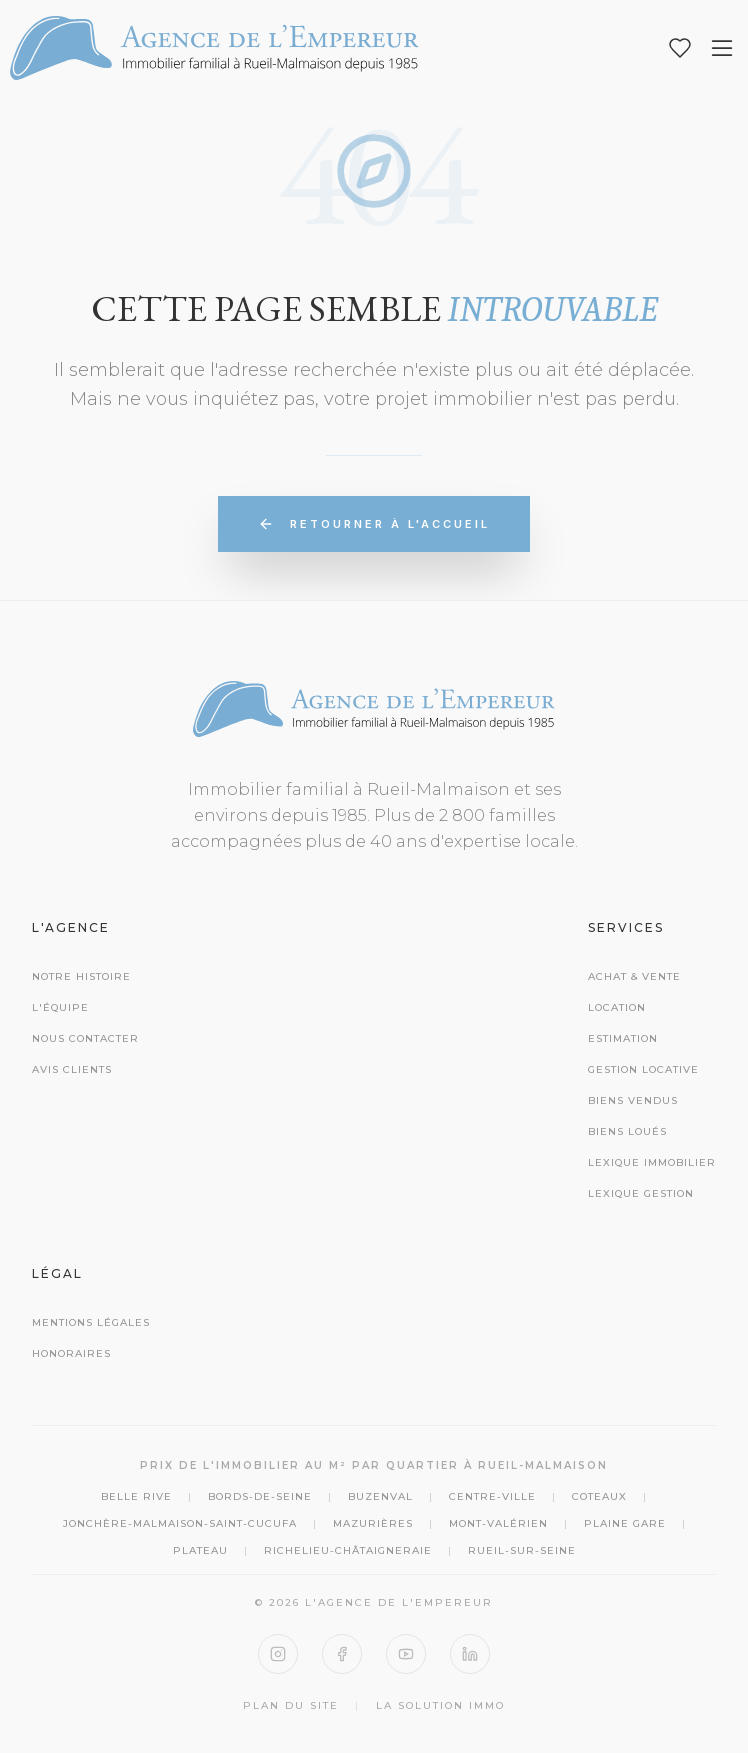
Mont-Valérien (498, 1523)
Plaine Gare (625, 1523)
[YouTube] (406, 1654)
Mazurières (373, 1523)
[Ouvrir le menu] (722, 48)
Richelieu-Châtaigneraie (348, 1550)
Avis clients (72, 1069)
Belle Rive (136, 1496)
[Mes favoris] (680, 48)
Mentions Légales (91, 1322)
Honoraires (71, 1353)
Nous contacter (85, 1038)
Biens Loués (627, 1131)
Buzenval (380, 1496)
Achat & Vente (634, 976)
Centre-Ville (492, 1496)
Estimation (623, 1038)
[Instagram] (278, 1654)
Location (617, 1007)
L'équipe (60, 1007)
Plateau (200, 1550)
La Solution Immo (440, 1705)
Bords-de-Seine (260, 1496)
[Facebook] (342, 1654)
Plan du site (291, 1705)
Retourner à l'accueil (374, 524)
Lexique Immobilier (652, 1162)
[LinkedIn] (470, 1654)
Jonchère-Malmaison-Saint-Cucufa (180, 1523)
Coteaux (599, 1496)
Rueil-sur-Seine (522, 1550)
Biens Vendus (633, 1100)
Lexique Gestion (641, 1193)
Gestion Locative (643, 1069)
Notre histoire (81, 976)
